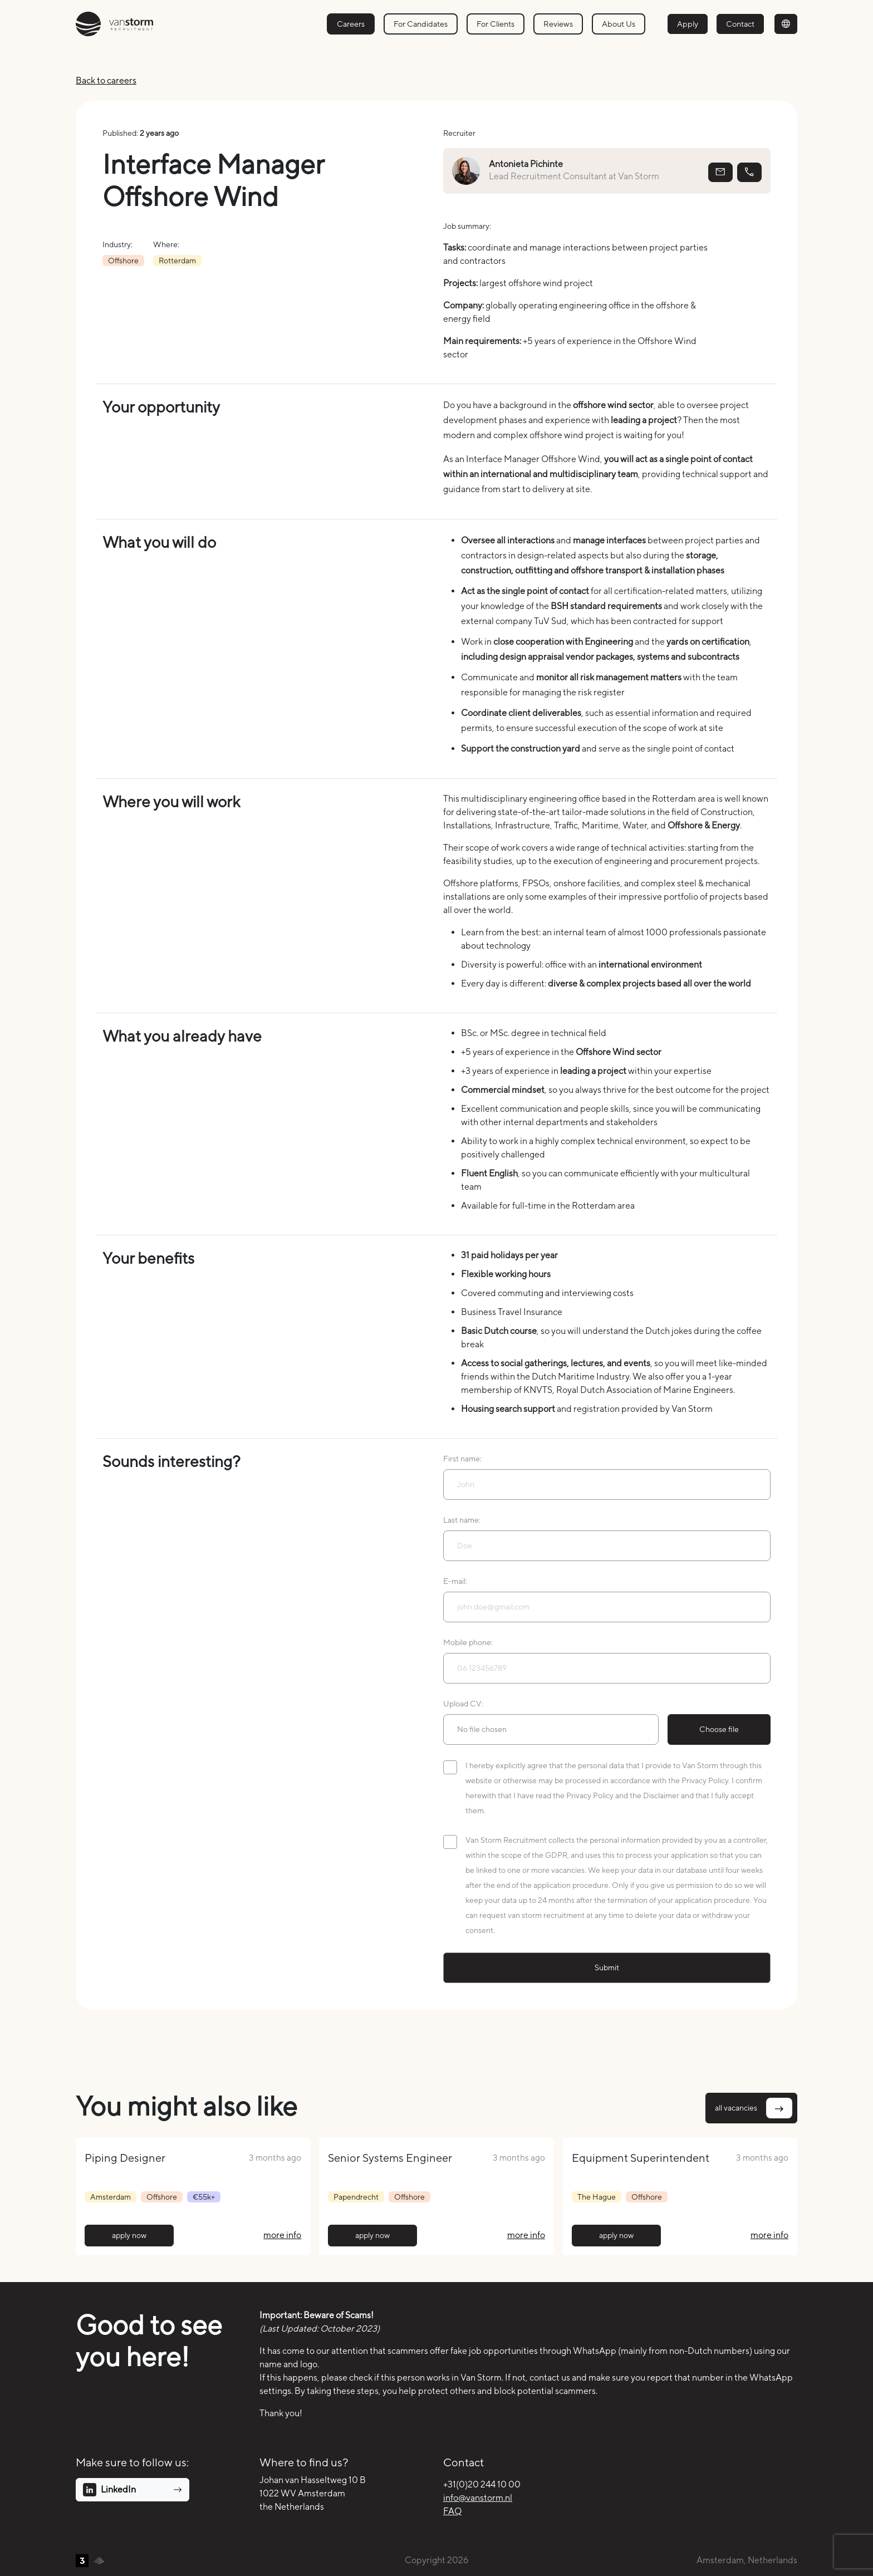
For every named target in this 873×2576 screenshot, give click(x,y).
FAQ (452, 2511)
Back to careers (106, 80)
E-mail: (455, 1581)
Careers (351, 23)
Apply (687, 23)
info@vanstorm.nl (477, 2497)
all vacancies (753, 2108)
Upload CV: (463, 1703)
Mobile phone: (468, 1642)
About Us (618, 23)
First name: (462, 1458)
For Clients (495, 23)
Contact (740, 23)
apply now (129, 2235)
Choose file (719, 1729)
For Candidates (421, 23)
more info (282, 2235)
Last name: (461, 1519)
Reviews (558, 23)
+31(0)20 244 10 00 (482, 2484)
